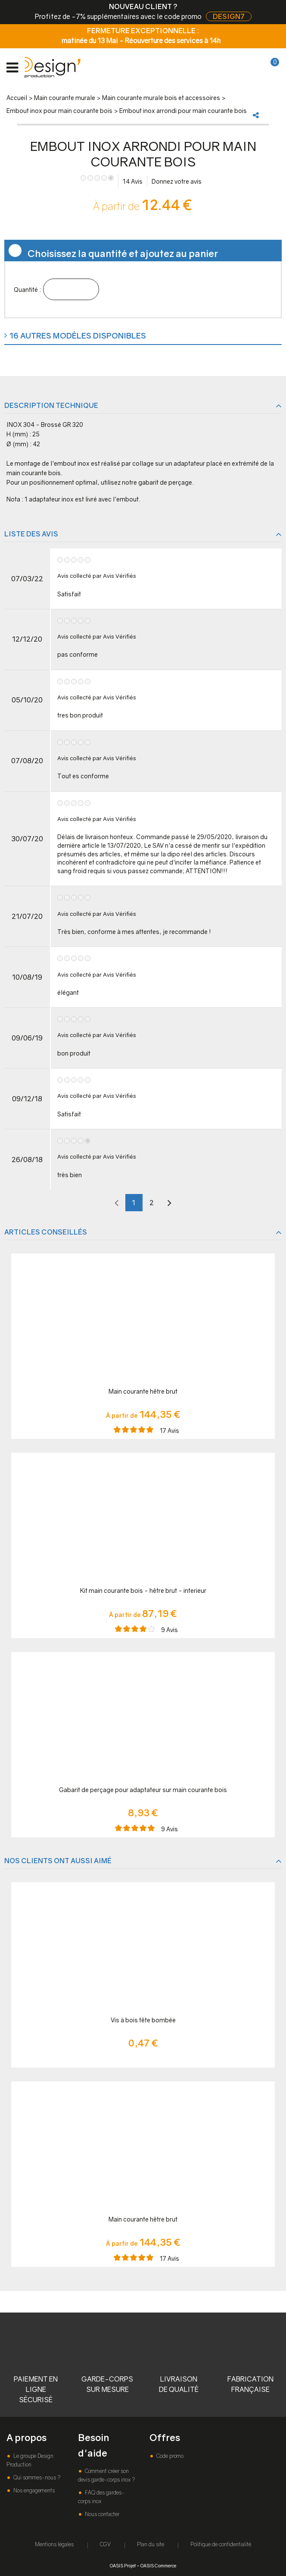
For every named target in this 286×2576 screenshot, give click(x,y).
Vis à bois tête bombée (143, 2020)
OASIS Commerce (158, 2565)
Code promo (169, 2456)
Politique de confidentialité (220, 2544)
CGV (105, 2544)
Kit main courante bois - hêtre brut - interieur (143, 1590)
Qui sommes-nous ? (36, 2477)
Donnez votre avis (177, 181)
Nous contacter (101, 2514)
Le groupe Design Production (29, 2460)
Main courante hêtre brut (143, 1391)
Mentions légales (54, 2544)
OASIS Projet (123, 2565)
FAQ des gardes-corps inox (101, 2496)
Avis (133, 181)
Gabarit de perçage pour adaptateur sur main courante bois (143, 1789)
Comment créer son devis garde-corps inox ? (106, 2475)
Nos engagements (33, 2490)
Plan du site (150, 2544)
